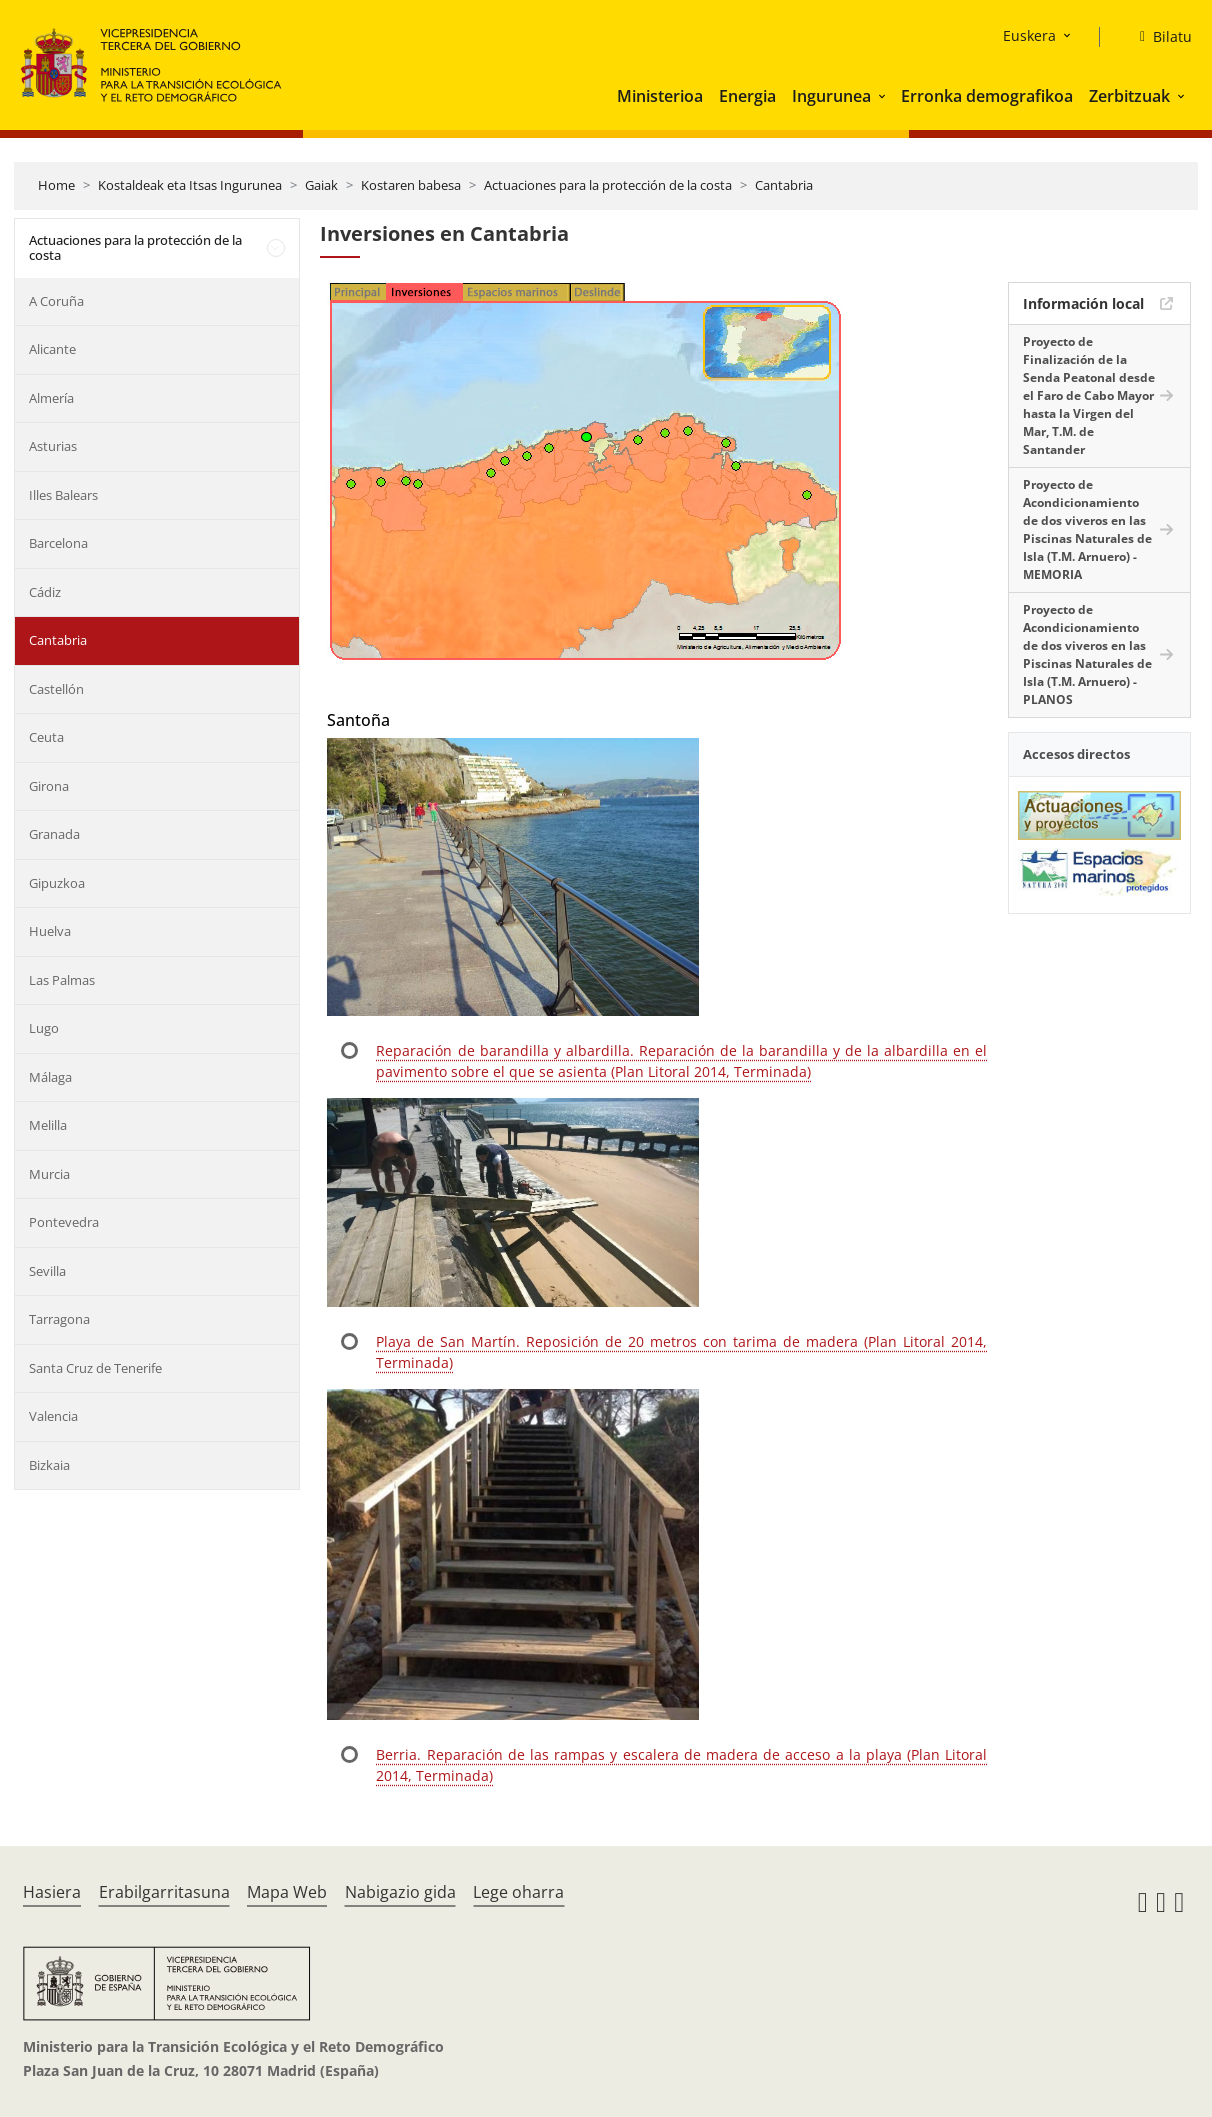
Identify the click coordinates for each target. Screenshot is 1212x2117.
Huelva (50, 931)
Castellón (56, 689)
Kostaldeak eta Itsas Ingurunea (190, 185)
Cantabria (784, 185)
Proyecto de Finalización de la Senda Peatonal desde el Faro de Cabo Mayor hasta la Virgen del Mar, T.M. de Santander (1089, 395)
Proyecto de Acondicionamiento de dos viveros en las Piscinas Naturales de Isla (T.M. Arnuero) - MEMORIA (1087, 529)
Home (56, 185)
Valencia (53, 1416)
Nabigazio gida (400, 1892)
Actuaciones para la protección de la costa (608, 185)
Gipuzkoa (57, 883)
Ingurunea (831, 96)
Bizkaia (49, 1465)
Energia (747, 96)
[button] (884, 96)
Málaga (50, 1077)
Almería (51, 398)
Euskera (1029, 35)
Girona (49, 786)
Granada (54, 834)
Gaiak (321, 185)
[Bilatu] (1158, 37)
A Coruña (56, 301)
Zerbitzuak (1129, 96)
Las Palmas (62, 980)
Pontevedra (64, 1222)
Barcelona (58, 543)
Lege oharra (518, 1892)
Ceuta (46, 737)
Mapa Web (287, 1892)
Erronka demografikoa (987, 96)
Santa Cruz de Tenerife (95, 1368)
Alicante (52, 349)
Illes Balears (63, 495)
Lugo (44, 1028)
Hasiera (52, 1892)
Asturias (53, 446)
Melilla (48, 1125)
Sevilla (47, 1271)
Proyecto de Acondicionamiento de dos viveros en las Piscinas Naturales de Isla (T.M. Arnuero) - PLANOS (1087, 654)
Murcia (49, 1174)
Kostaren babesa (411, 185)
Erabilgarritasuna (164, 1892)
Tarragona (59, 1319)
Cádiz (45, 592)
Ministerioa (660, 96)
